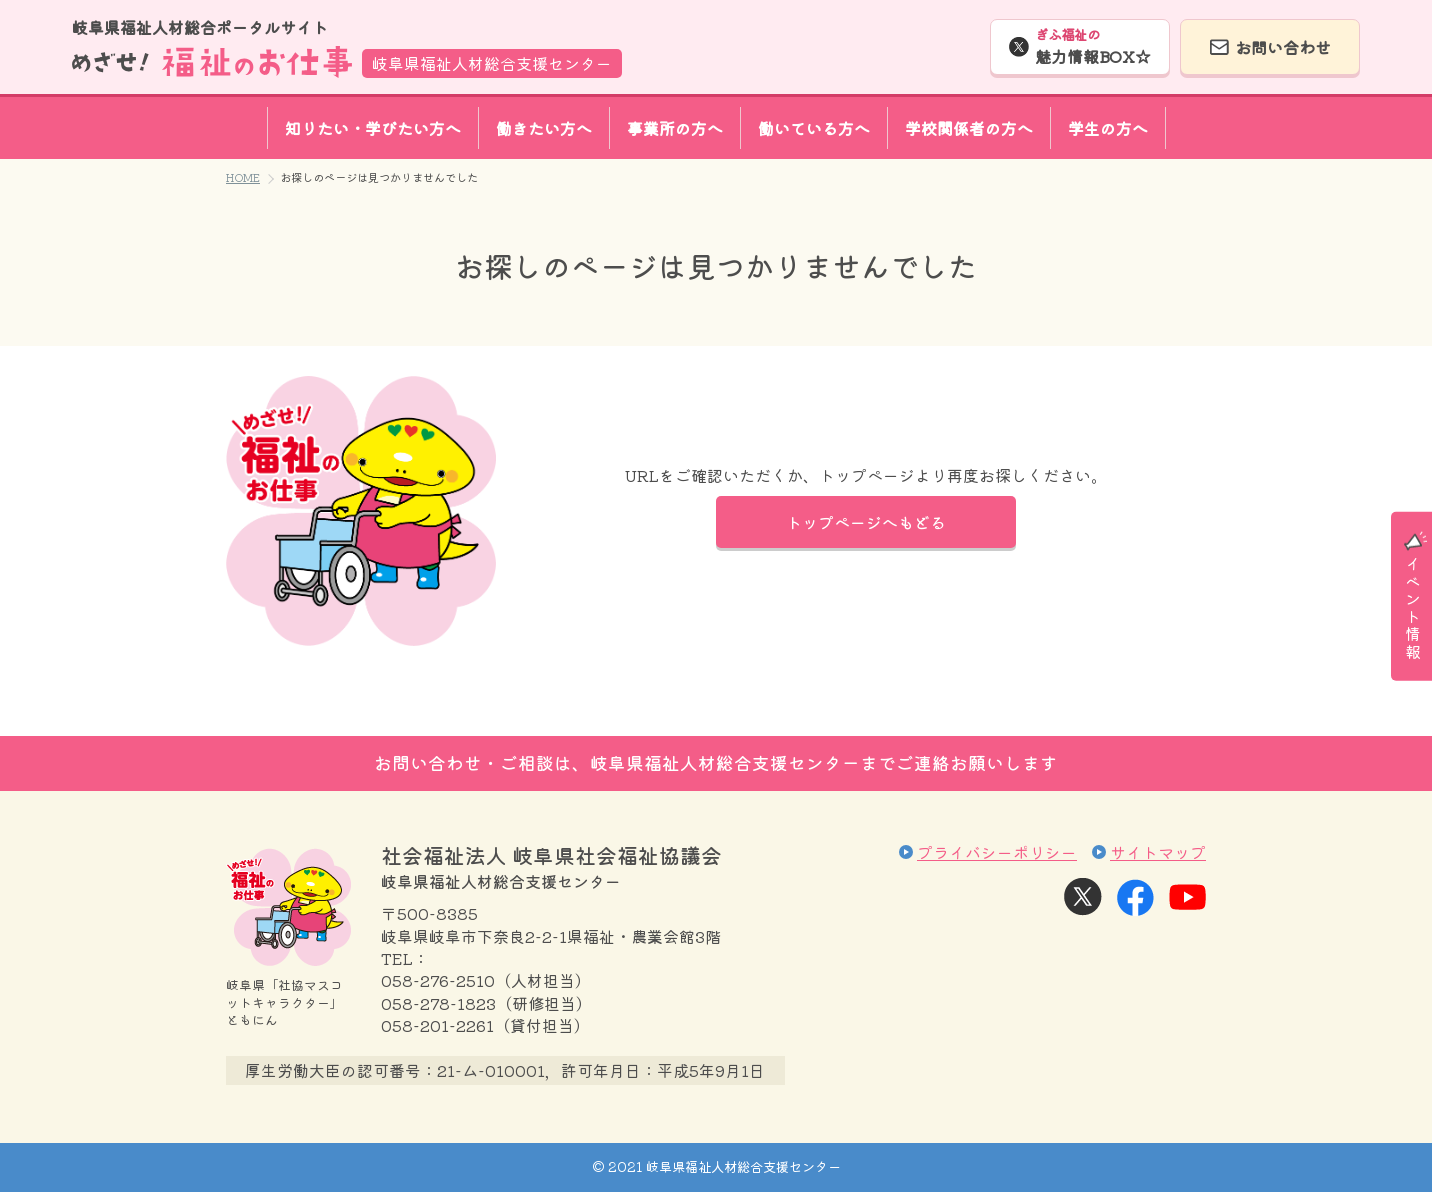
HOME (243, 177)
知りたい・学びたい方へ (373, 128)
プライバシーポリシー (997, 852)
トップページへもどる (866, 522)
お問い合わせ (1283, 47)
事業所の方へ (675, 128)
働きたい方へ (544, 128)
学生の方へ (1108, 128)
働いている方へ (814, 128)
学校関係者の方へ (969, 128)
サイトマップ (1158, 852)
